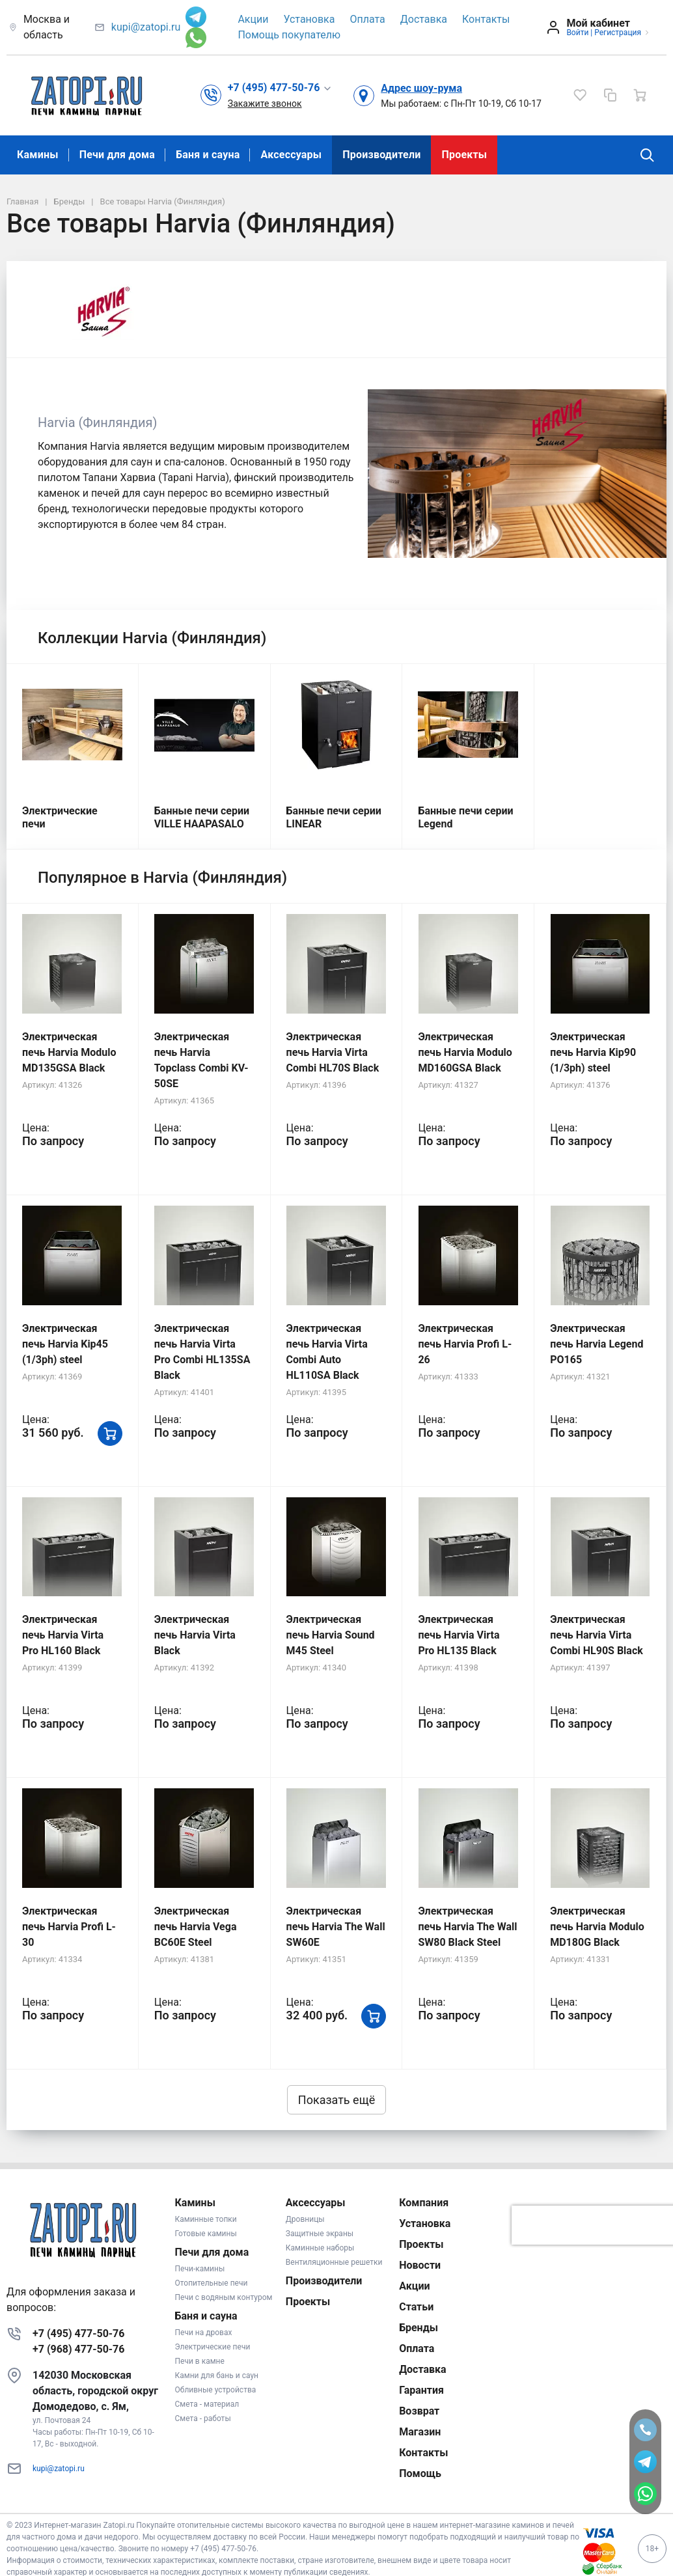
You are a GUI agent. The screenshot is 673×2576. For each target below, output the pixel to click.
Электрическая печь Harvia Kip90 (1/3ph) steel (593, 1052)
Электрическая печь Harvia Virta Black (195, 1635)
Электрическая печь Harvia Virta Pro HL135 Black (458, 1635)
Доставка (423, 19)
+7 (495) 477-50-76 (78, 2333)
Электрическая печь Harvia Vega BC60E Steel (195, 1926)
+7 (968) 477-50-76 (78, 2349)
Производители (381, 154)
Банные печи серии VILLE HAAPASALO (201, 817)
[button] (280, 88)
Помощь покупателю (289, 35)
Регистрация (617, 32)
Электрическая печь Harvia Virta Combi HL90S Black (596, 1635)
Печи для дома (117, 154)
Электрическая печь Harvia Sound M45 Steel (330, 1635)
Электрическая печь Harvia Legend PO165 (596, 1344)
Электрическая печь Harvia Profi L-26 (465, 1344)
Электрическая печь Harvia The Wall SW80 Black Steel (467, 1926)
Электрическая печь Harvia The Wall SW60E (335, 1926)
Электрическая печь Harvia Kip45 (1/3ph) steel (65, 1344)
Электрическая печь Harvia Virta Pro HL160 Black (62, 1635)
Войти (577, 32)
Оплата (367, 19)
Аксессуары (291, 154)
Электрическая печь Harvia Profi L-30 (69, 1926)
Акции (253, 19)
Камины (38, 154)
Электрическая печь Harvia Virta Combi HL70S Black (332, 1052)
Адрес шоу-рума (421, 88)
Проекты (464, 154)
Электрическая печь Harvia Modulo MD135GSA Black (69, 1052)
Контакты (486, 19)
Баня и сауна (208, 154)
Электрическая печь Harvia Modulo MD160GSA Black (465, 1052)
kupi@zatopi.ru (145, 27)
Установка (309, 19)
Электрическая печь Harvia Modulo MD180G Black (597, 1926)
